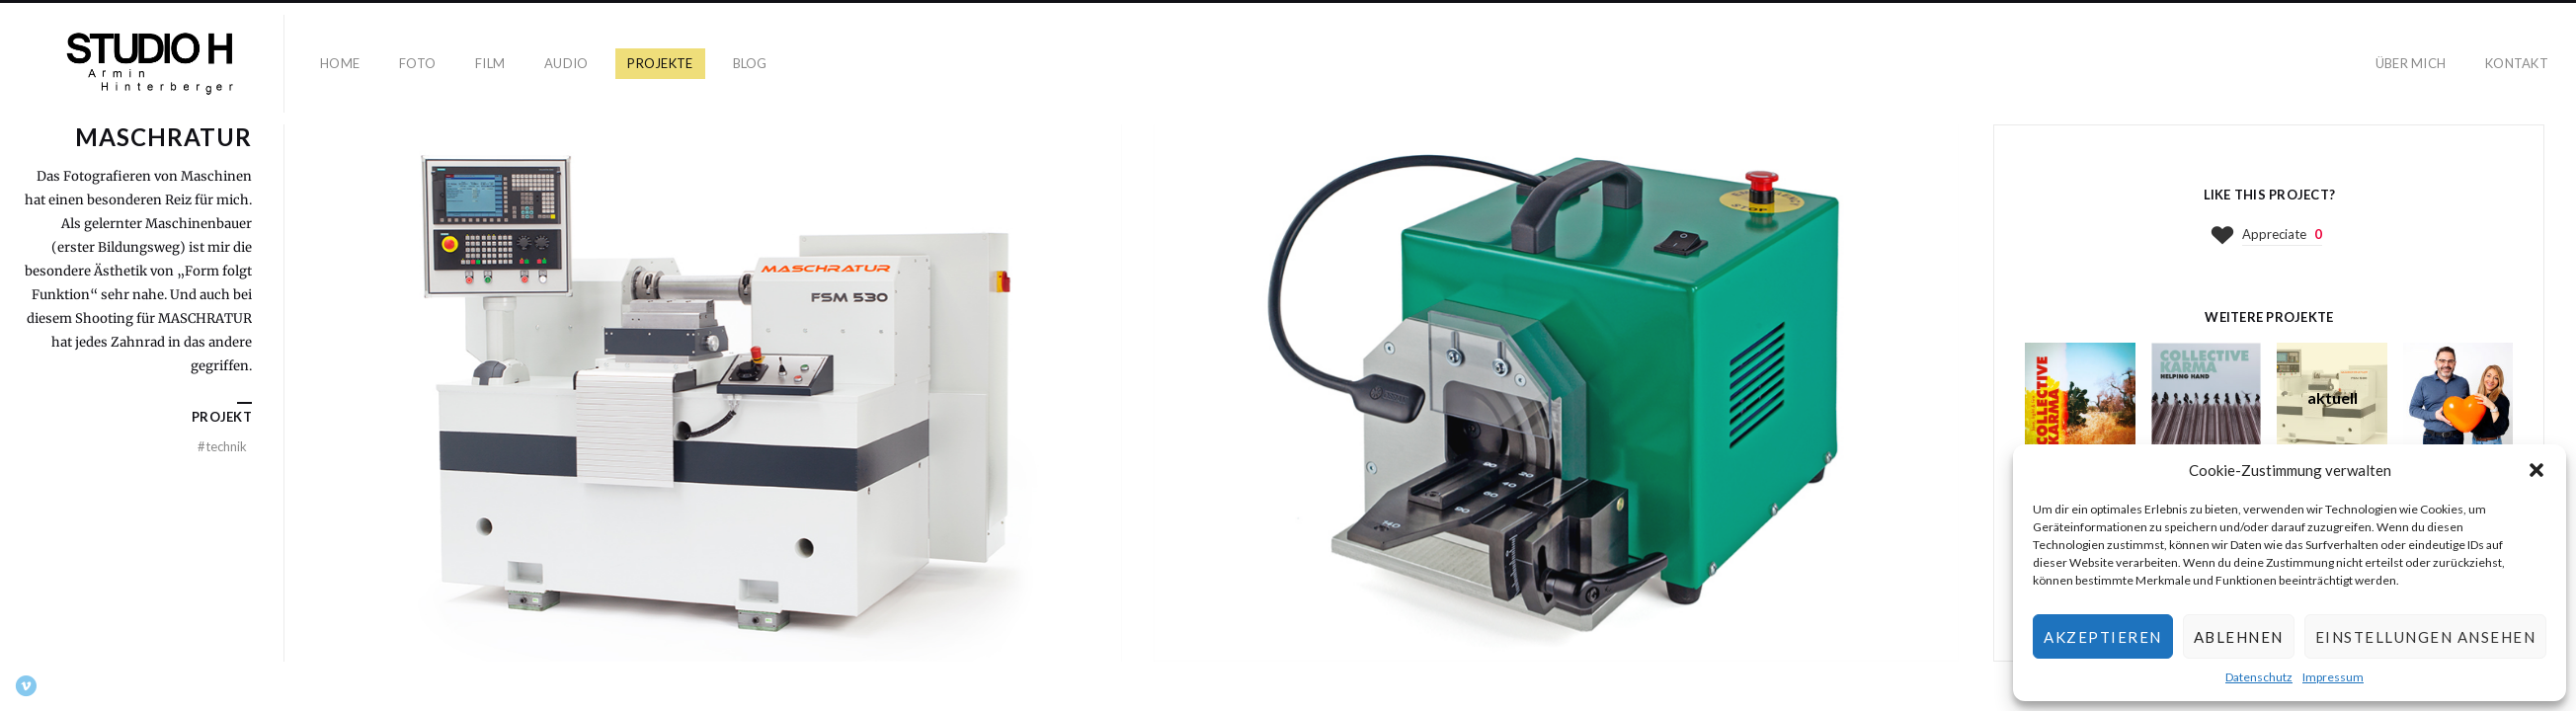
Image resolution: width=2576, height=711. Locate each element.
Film (490, 63)
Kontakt (2516, 63)
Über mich (2410, 63)
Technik (222, 446)
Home (340, 63)
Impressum (2333, 677)
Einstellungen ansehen (2425, 637)
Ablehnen (2239, 637)
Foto (417, 63)
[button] (2536, 470)
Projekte (659, 63)
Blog (750, 63)
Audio (566, 63)
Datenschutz (2259, 677)
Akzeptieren (2103, 637)
